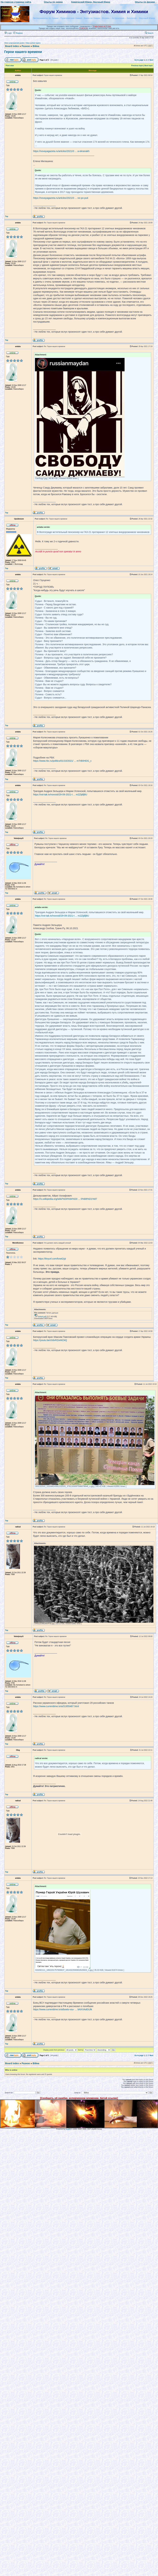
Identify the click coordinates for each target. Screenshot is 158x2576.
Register (18, 33)
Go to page (138, 60)
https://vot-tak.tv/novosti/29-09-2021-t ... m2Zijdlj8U (60, 794)
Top (6, 216)
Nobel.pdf (42, 1316)
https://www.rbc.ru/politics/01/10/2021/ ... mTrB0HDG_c (62, 760)
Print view (10, 66)
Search (149, 33)
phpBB (68, 2129)
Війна (36, 46)
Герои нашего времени (23, 52)
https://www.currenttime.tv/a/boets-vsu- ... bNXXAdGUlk (62, 2009)
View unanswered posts (14, 43)
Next (151, 60)
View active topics (33, 43)
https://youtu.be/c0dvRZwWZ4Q (50, 1340)
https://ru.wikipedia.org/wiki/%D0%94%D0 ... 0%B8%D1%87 (65, 1199)
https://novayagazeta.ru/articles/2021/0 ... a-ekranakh (61, 151)
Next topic (149, 66)
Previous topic (137, 66)
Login (8, 33)
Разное (25, 46)
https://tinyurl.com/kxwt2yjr (52, 1258)
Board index (12, 46)
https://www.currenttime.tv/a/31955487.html (56, 1706)
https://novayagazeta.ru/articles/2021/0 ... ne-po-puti (60, 198)
